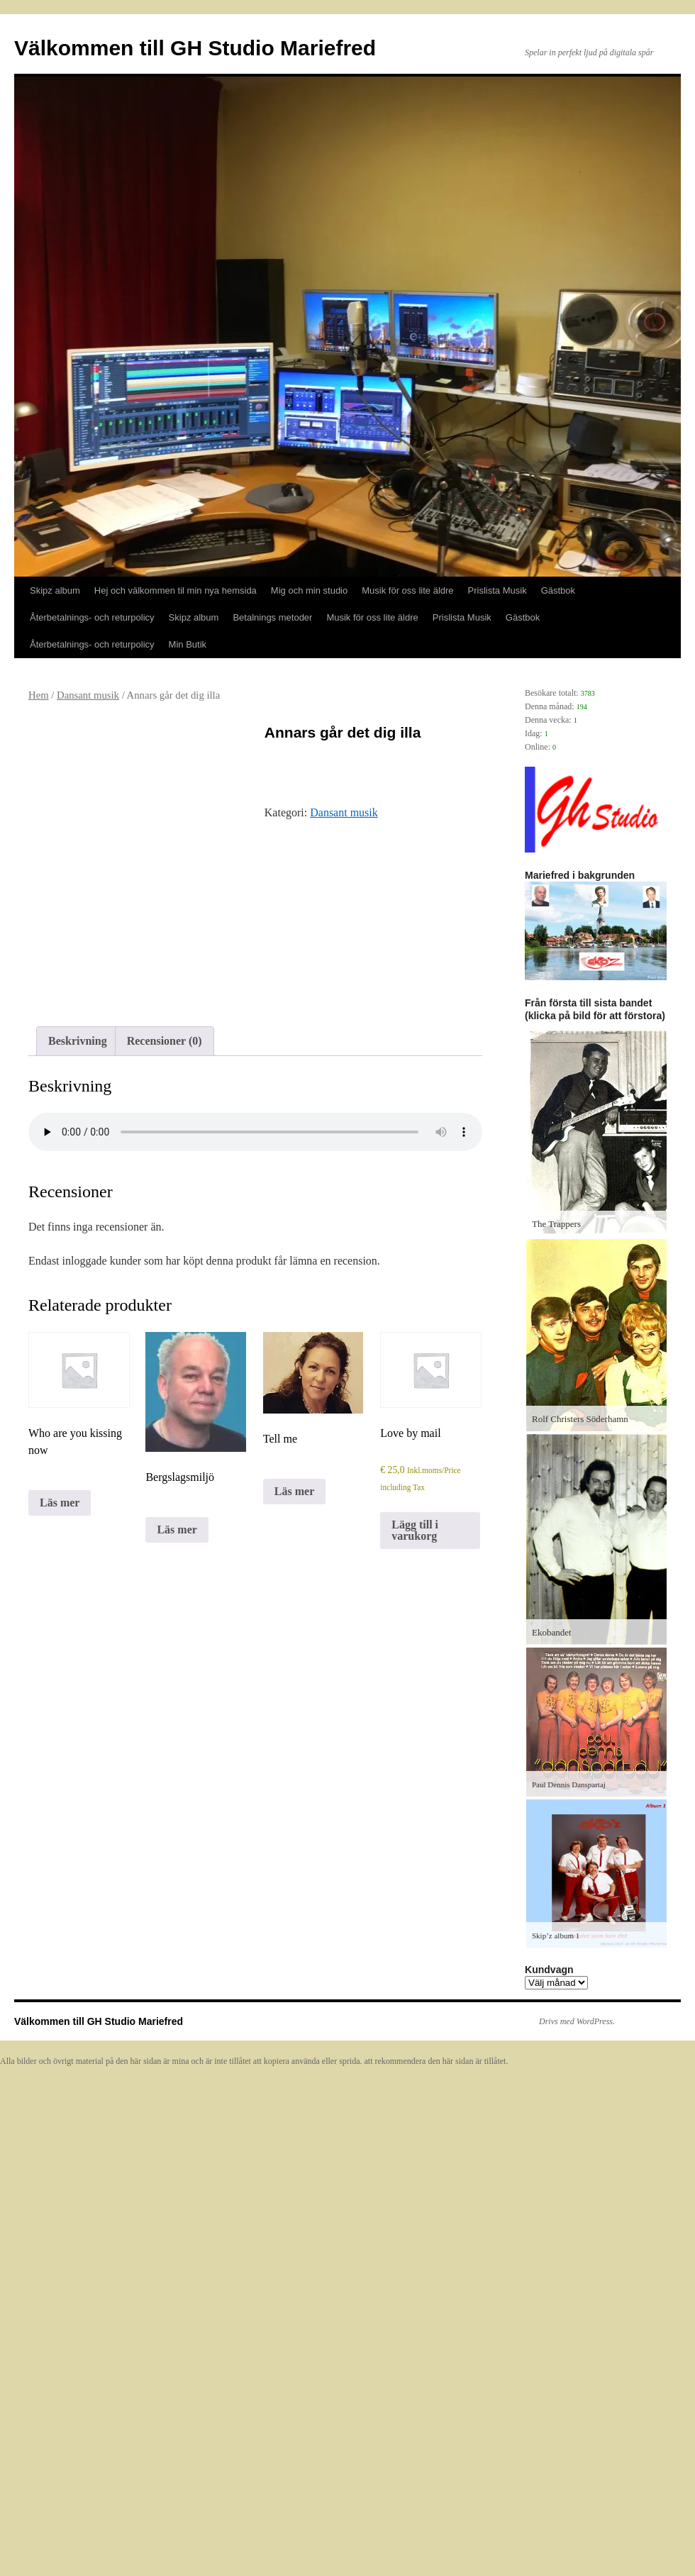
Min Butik (187, 644)
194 (582, 707)
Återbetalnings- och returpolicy (92, 617)
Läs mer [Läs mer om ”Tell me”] (294, 1491)
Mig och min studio (309, 590)
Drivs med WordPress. (577, 2021)
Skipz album (55, 590)
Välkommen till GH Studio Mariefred (195, 48)
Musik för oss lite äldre (407, 590)
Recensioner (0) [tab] (164, 1041)
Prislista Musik (497, 590)
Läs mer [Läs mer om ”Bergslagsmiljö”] (176, 1529)
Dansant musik (88, 695)
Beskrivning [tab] (77, 1041)
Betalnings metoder (272, 617)
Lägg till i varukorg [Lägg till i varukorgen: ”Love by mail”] (414, 1530)
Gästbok (558, 590)
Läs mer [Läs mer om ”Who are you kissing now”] (59, 1503)
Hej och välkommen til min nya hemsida (175, 590)
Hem (38, 695)
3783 (588, 693)
